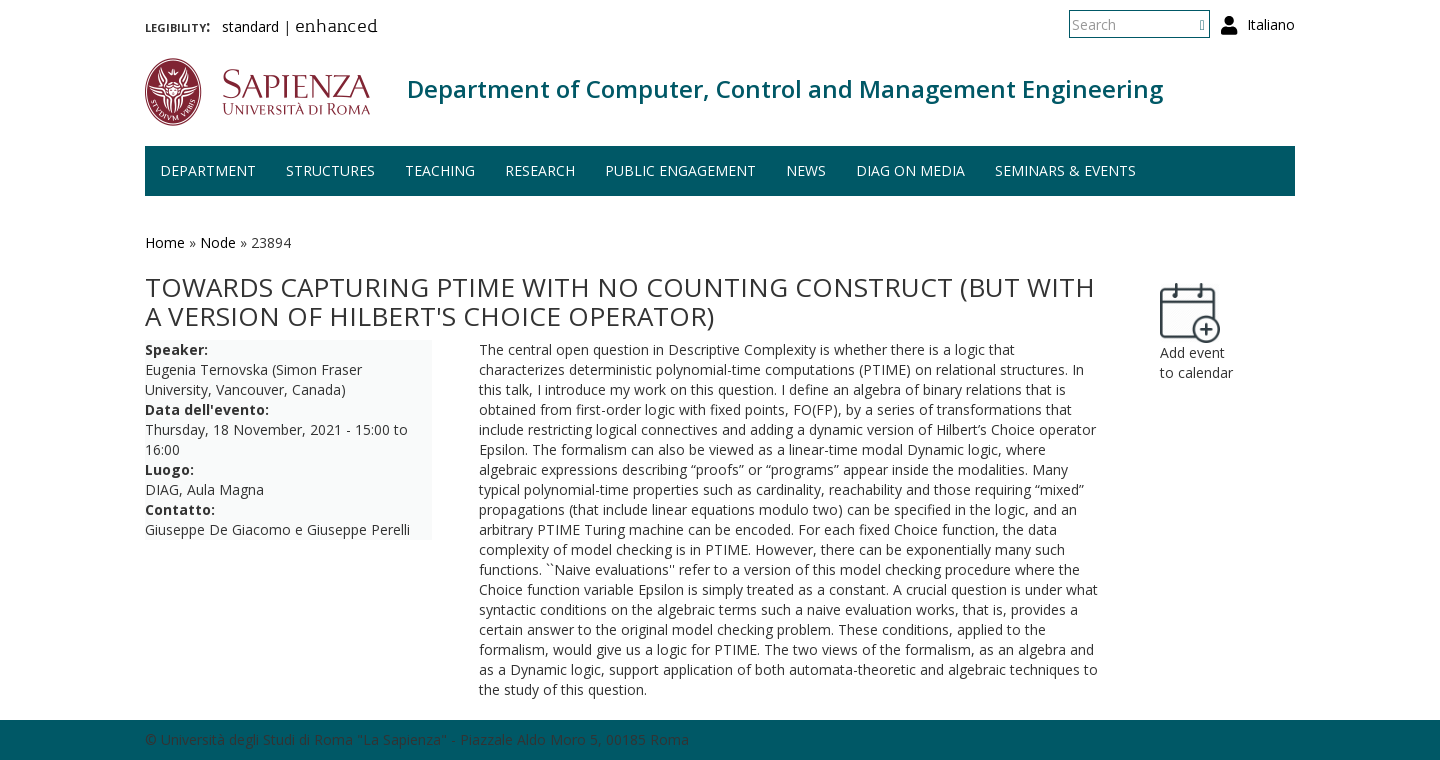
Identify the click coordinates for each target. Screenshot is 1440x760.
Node (218, 242)
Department (208, 170)
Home (165, 242)
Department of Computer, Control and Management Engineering (785, 88)
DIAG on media (910, 170)
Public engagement (680, 170)
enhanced (336, 28)
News (806, 170)
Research (540, 170)
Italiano (1271, 24)
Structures (330, 170)
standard (250, 26)
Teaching (440, 170)
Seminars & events (1065, 170)
